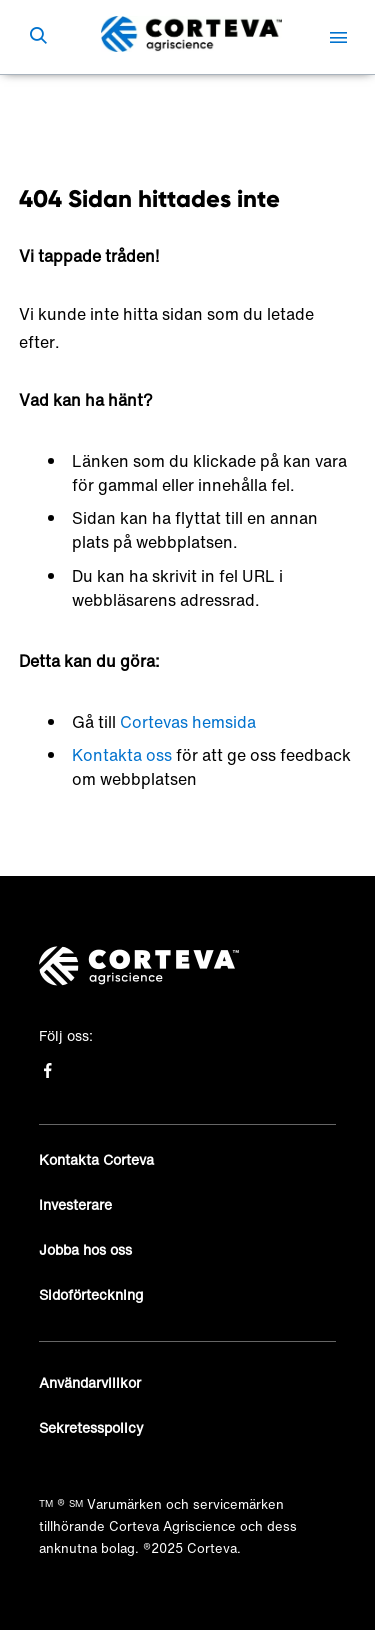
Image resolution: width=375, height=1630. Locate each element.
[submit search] (38, 37)
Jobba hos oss (85, 1249)
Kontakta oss (122, 755)
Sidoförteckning (91, 1294)
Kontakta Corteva (96, 1159)
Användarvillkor (90, 1382)
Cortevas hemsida (188, 722)
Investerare (75, 1204)
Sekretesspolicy (91, 1427)
